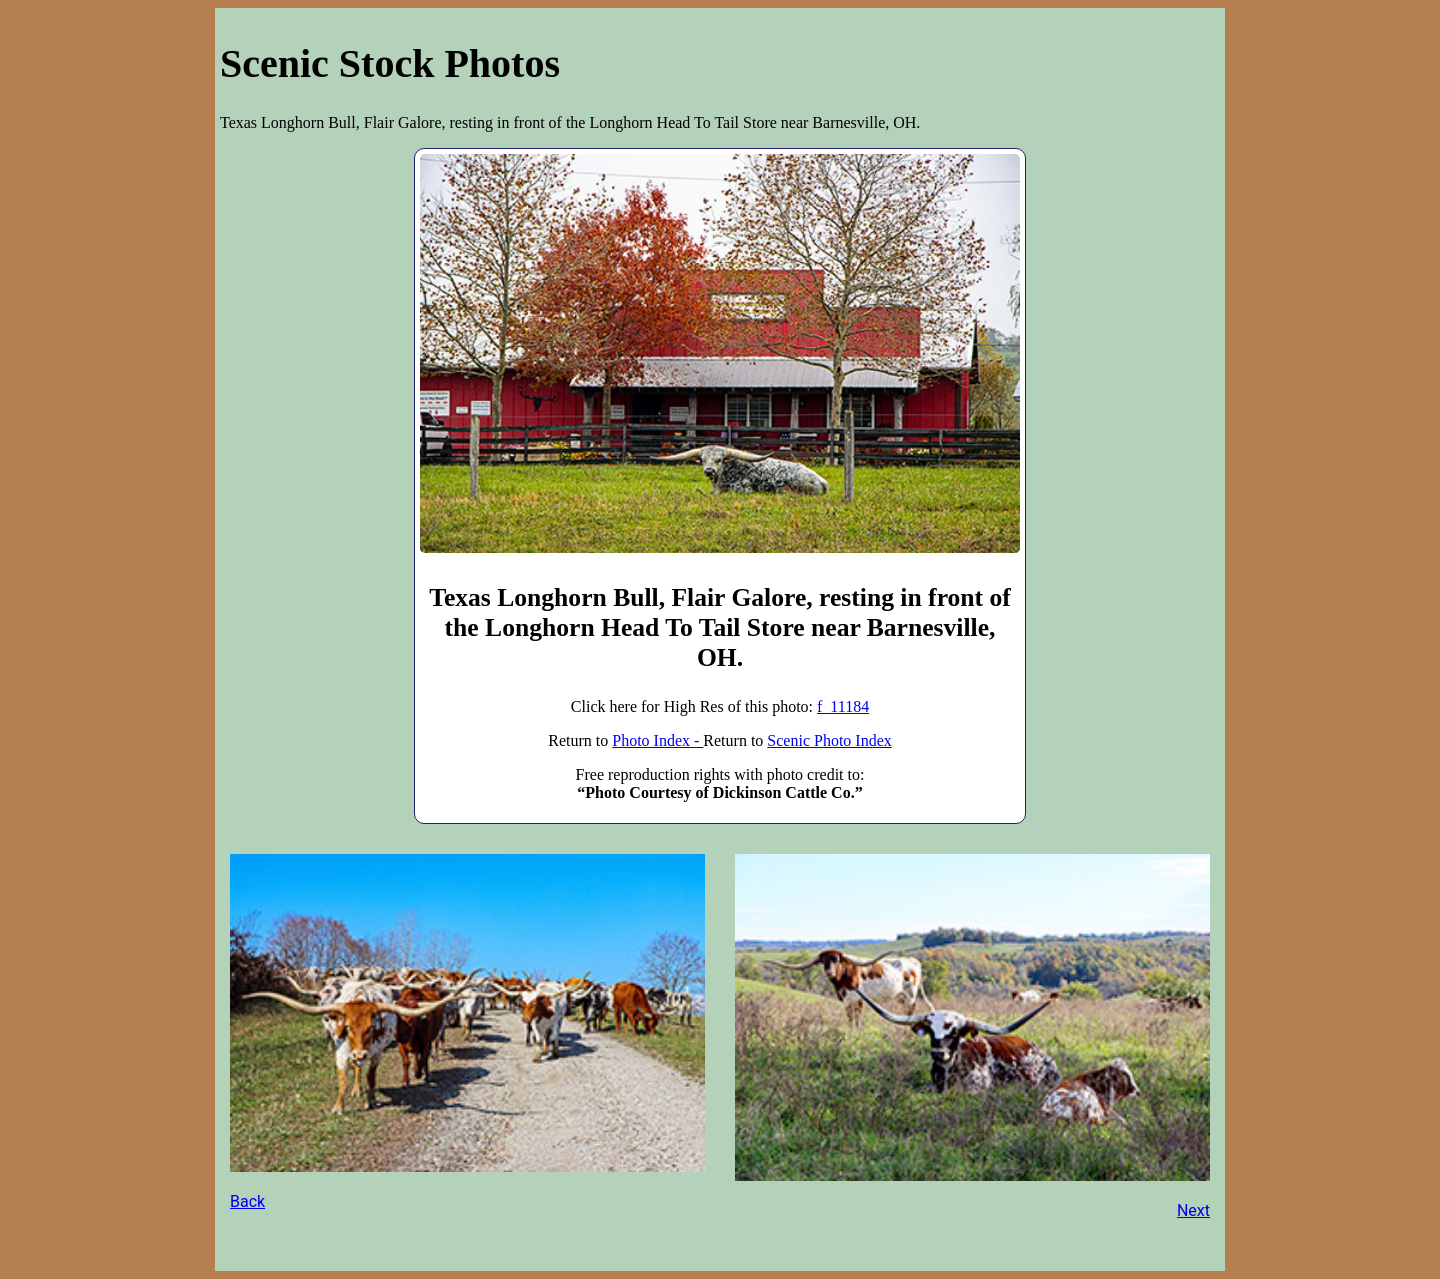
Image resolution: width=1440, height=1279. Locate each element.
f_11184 (843, 706)
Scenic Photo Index (829, 740)
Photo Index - (657, 740)
